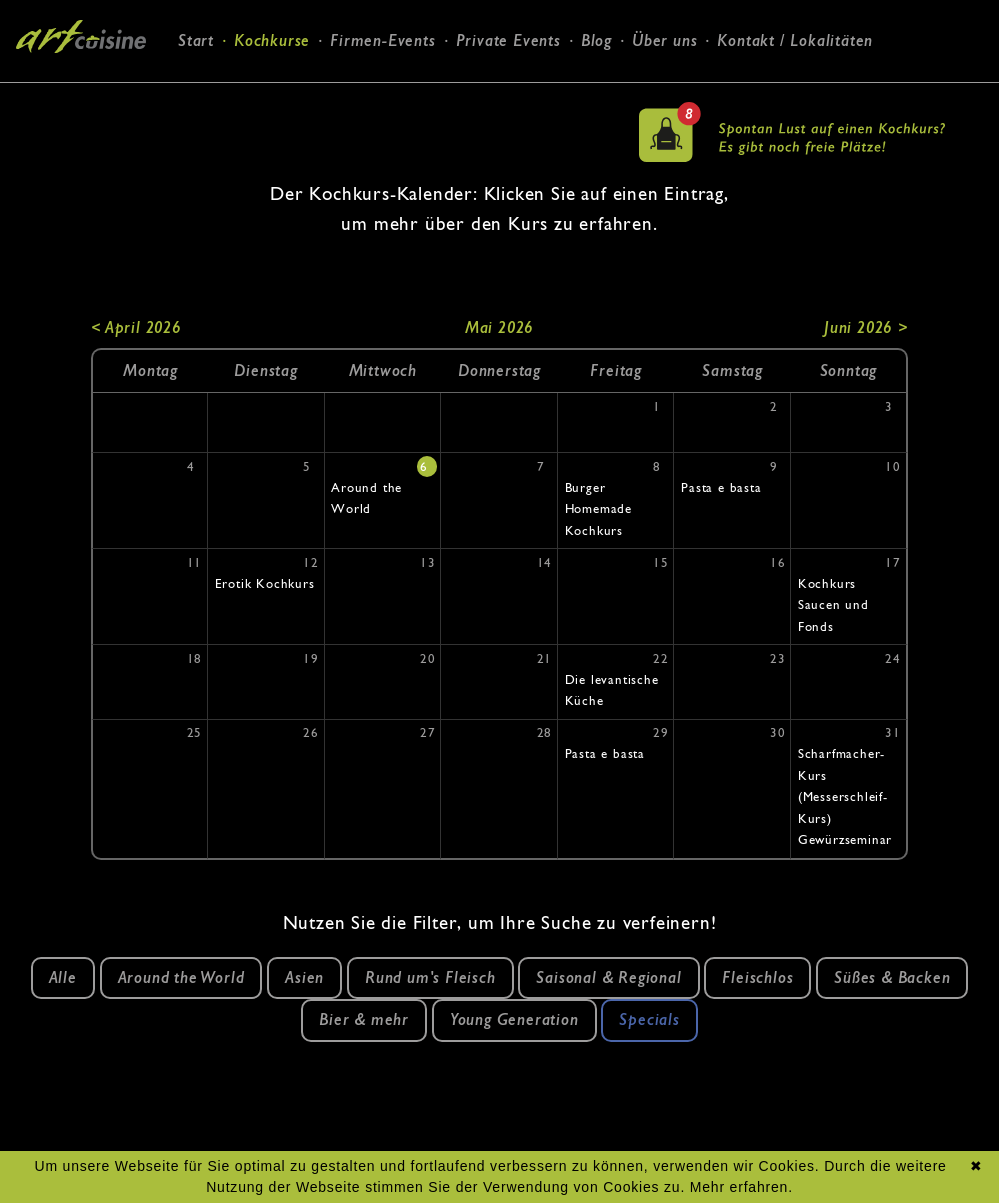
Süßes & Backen (892, 977)
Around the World (181, 977)
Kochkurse (272, 40)
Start (196, 40)
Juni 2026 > (866, 327)
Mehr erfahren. (741, 1187)
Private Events (508, 40)
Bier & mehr (364, 1019)
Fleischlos (757, 977)
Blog (596, 40)
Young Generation (514, 1019)
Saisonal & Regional (608, 977)
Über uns (664, 40)
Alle (63, 977)
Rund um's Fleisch (430, 977)
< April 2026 (136, 327)
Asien (304, 977)
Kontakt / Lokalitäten (795, 40)
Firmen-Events (382, 40)
